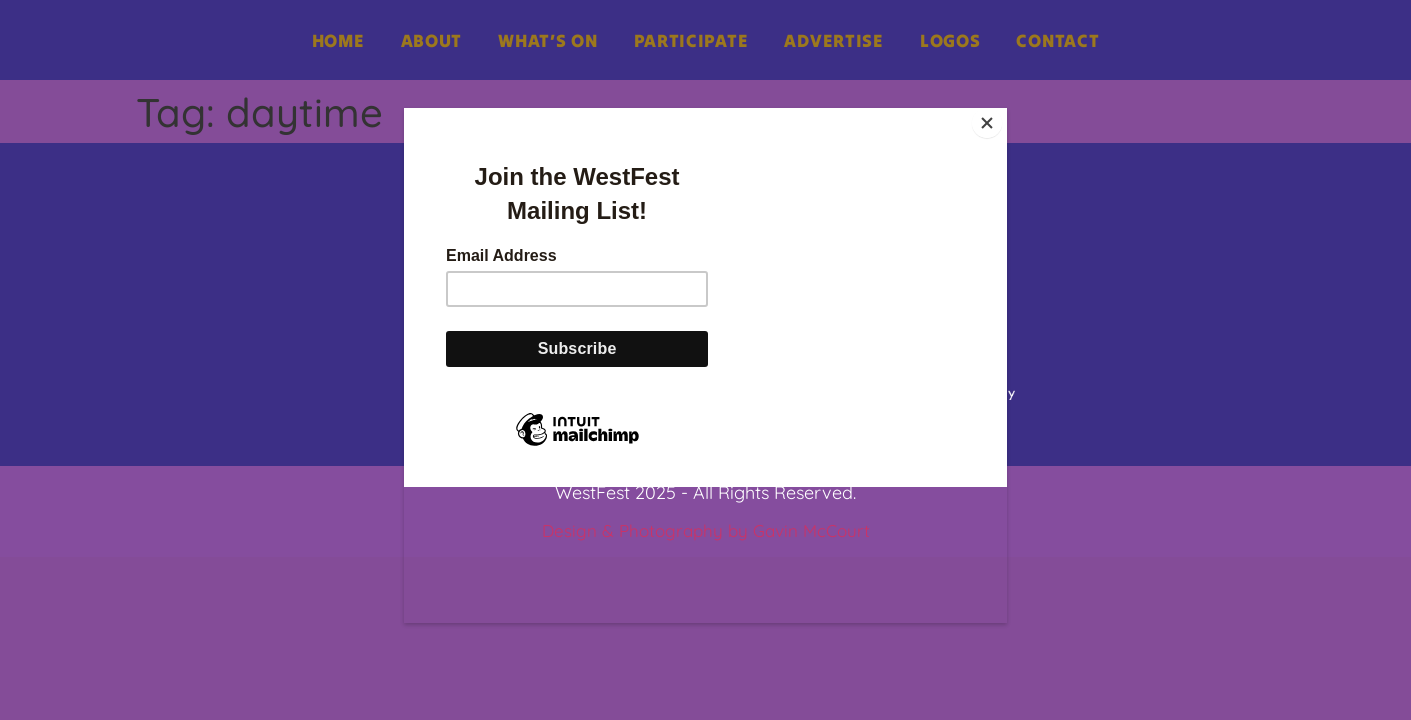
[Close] (1002, 113)
